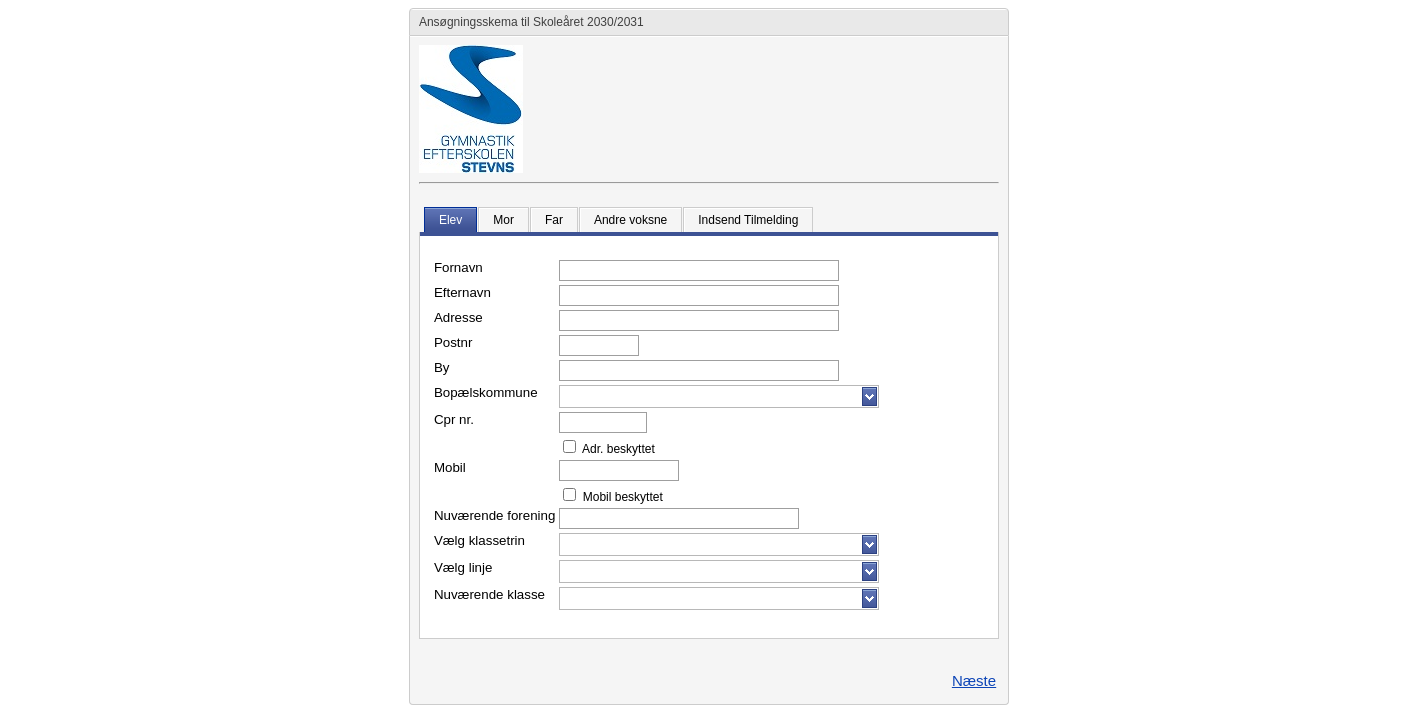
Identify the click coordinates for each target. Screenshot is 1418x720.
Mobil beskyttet (620, 497)
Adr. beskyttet (616, 449)
